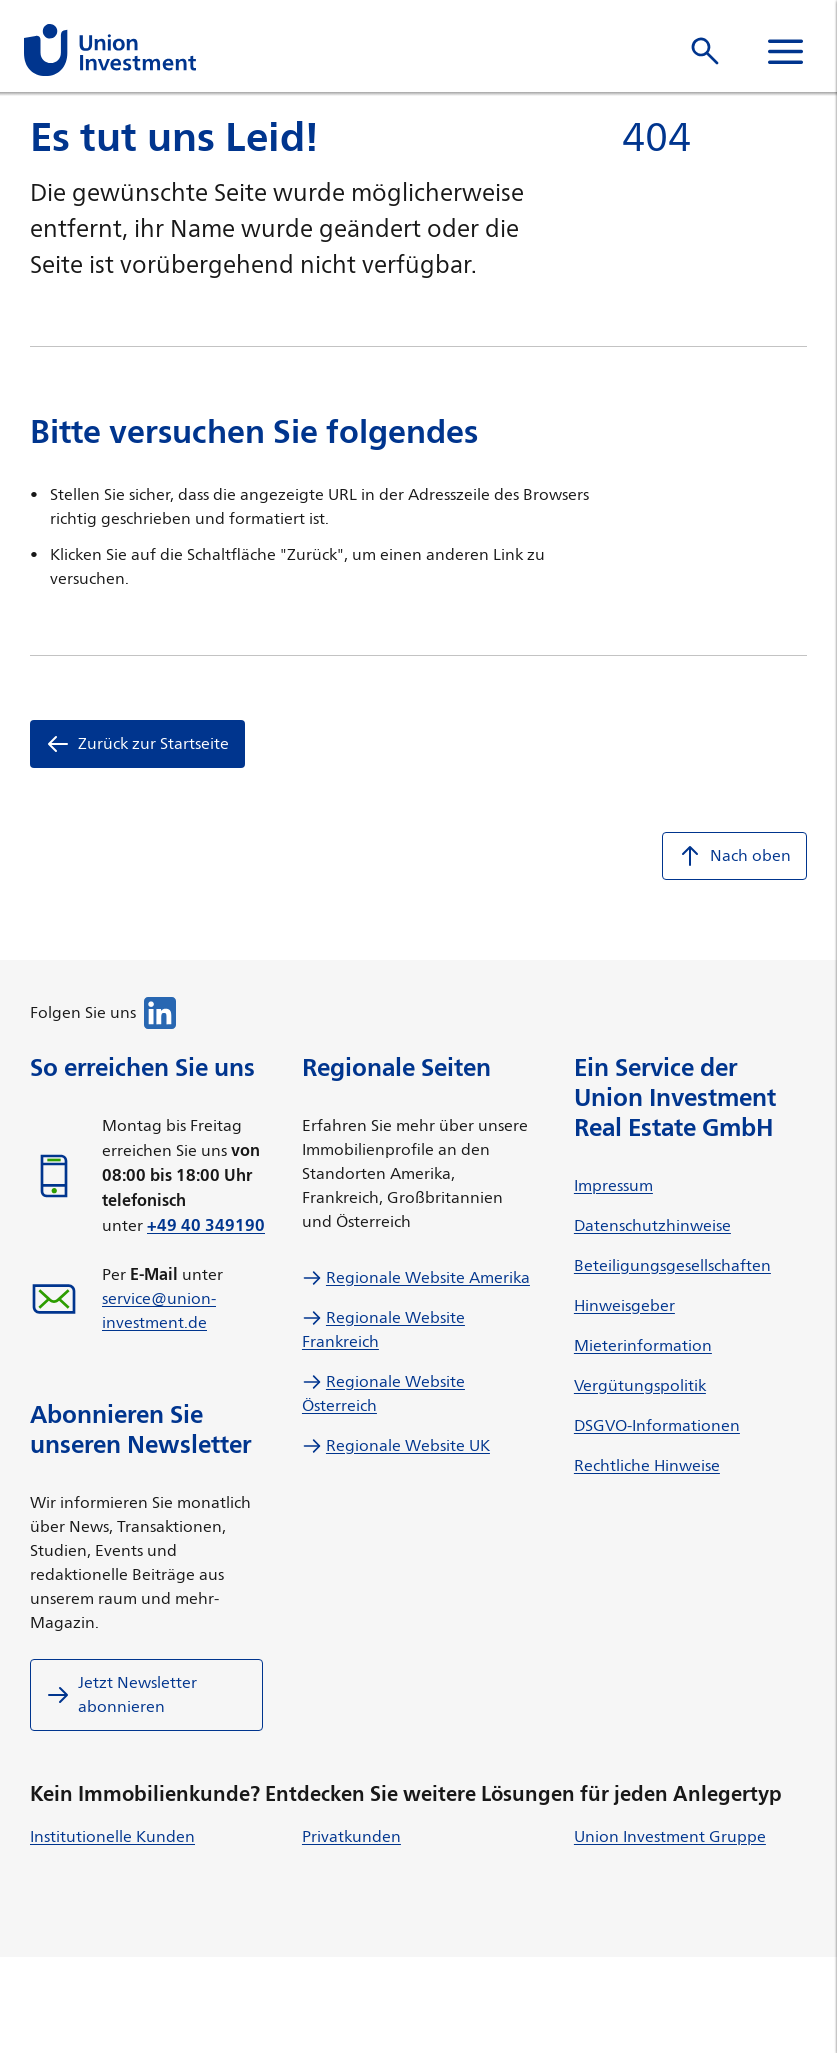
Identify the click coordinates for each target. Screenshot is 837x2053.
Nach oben (734, 856)
